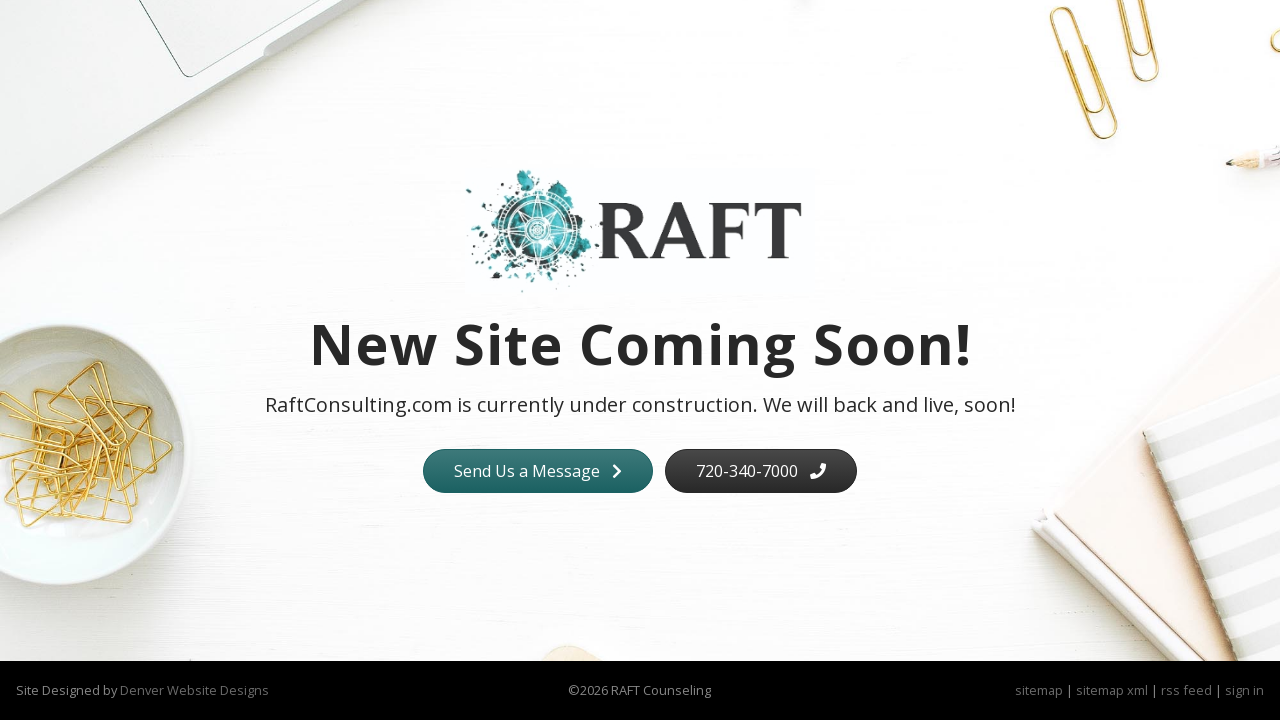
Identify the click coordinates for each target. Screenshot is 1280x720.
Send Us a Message (538, 471)
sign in (1244, 690)
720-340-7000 (761, 471)
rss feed (1186, 690)
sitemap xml (1112, 690)
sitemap (1039, 690)
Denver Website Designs (194, 690)
